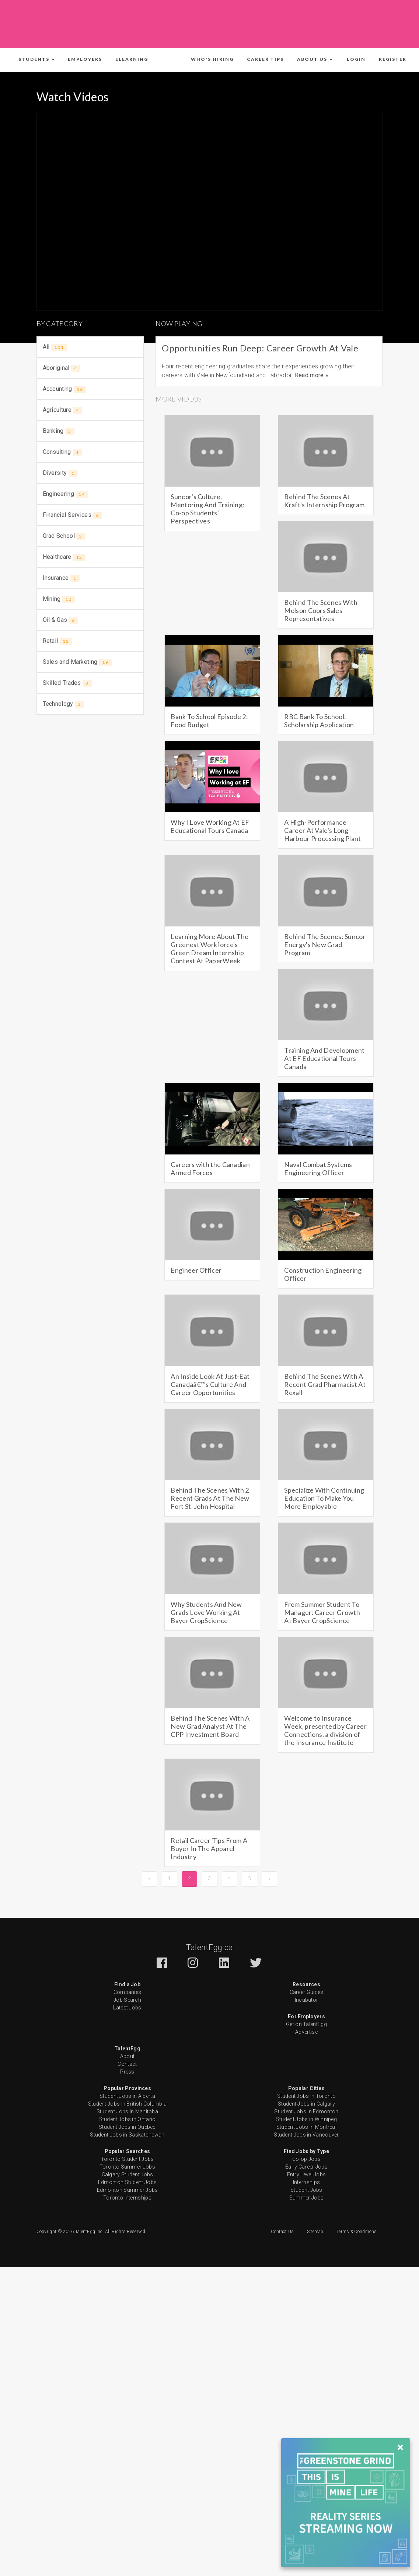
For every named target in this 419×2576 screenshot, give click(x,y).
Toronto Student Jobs (127, 2159)
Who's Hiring (212, 59)
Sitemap (315, 2231)
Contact (127, 2064)
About (127, 2056)
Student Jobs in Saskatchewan (127, 2135)
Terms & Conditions (356, 2231)
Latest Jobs (127, 2008)
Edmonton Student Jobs (127, 2182)
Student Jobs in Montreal (306, 2127)
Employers (85, 59)
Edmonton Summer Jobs (127, 2190)
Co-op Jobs (306, 2159)
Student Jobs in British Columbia (127, 2104)
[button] (36, 59)
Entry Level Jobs (306, 2174)
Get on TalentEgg (306, 2024)
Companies (128, 1992)
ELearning (131, 59)
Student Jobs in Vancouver (306, 2135)
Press (127, 2072)
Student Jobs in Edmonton (306, 2111)
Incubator (306, 2000)
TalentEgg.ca (209, 1947)
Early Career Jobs (306, 2167)
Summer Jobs (306, 2198)
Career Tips (265, 59)
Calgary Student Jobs (127, 2174)
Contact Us (282, 2231)
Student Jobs (306, 2190)
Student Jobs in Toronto (306, 2096)
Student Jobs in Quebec (127, 2127)
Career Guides (307, 1992)
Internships (306, 2182)
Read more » (311, 375)
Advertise (306, 2032)
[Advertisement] (210, 22)
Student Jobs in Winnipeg (306, 2119)
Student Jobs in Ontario (127, 2119)
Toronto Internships (127, 2198)
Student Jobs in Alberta (127, 2096)
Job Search (127, 2000)
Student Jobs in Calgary (306, 2104)
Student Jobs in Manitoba (127, 2111)
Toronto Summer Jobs (127, 2167)
